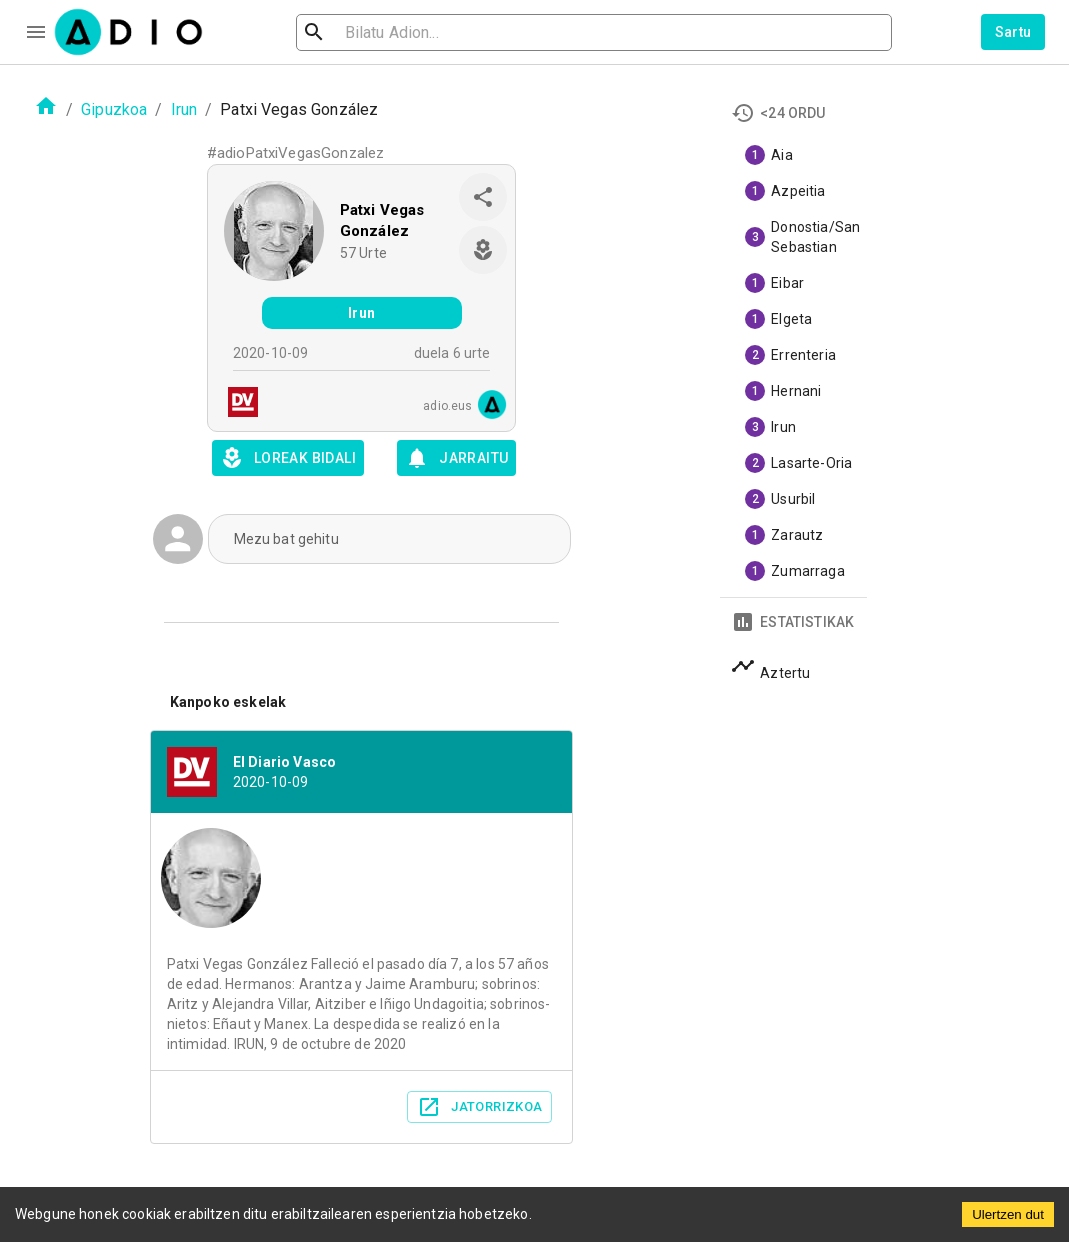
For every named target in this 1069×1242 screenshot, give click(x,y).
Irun (184, 109)
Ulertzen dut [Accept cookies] (1008, 1214)
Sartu (1013, 32)
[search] (379, 32)
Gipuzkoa (114, 109)
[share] (483, 197)
